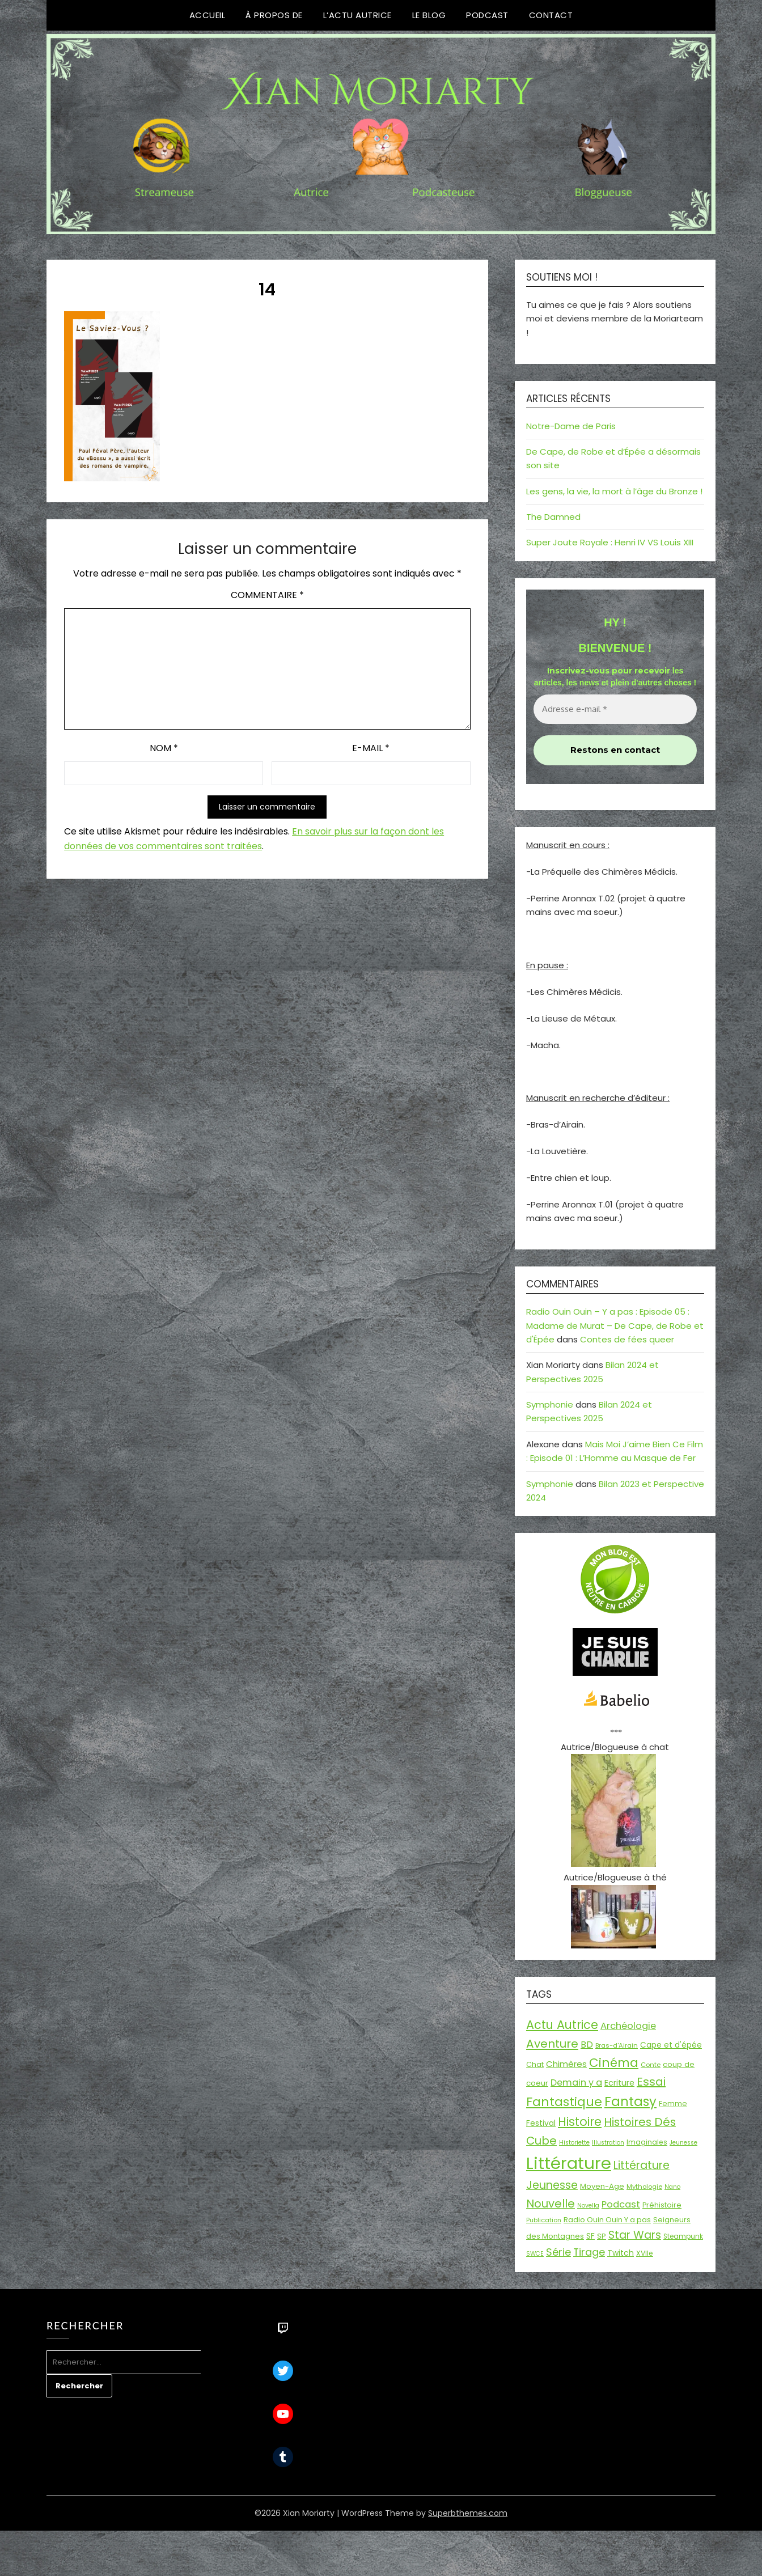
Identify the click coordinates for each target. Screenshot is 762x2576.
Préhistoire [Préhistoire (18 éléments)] (661, 2205)
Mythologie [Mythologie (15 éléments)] (644, 2186)
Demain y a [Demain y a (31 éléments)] (576, 2082)
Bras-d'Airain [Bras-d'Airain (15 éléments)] (616, 2045)
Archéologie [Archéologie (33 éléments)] (628, 2025)
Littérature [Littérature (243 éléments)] (568, 2163)
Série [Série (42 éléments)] (558, 2252)
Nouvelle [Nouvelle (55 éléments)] (550, 2203)
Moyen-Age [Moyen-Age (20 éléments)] (602, 2186)
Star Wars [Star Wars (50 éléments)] (634, 2235)
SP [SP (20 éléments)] (601, 2236)
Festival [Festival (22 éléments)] (541, 2123)
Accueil (207, 15)
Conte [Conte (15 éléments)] (651, 2064)
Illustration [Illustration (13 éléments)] (608, 2142)
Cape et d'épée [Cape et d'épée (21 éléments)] (671, 2045)
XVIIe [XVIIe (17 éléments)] (644, 2253)
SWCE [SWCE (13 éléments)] (535, 2253)
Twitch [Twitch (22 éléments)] (620, 2253)
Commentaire (267, 594)
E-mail (371, 748)
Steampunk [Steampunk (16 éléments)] (683, 2236)
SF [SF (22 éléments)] (590, 2236)
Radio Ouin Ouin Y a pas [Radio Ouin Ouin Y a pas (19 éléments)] (607, 2219)
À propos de (274, 15)
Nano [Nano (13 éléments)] (672, 2187)
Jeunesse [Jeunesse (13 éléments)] (683, 2142)
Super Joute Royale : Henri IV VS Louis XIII (609, 542)
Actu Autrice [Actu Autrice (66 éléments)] (562, 2024)
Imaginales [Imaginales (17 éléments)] (646, 2142)
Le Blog (429, 15)
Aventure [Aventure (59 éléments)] (552, 2044)
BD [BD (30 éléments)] (587, 2044)
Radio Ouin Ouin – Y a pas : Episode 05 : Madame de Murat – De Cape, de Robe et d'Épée (615, 1325)
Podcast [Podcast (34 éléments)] (621, 2204)
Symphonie (549, 1404)
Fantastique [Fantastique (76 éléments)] (564, 2102)
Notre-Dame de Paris (571, 426)
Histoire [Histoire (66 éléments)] (580, 2121)
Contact (551, 15)
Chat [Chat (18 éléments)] (535, 2064)
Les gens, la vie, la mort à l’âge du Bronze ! (614, 491)
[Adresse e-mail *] (615, 709)
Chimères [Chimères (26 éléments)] (566, 2064)
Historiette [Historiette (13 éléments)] (574, 2142)
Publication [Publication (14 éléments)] (543, 2220)
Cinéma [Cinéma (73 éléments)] (613, 2062)
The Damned (553, 517)
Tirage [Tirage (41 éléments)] (589, 2252)
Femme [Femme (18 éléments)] (673, 2103)
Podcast (487, 15)
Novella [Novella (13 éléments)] (588, 2205)
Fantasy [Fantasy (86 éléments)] (630, 2101)
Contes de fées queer (627, 1339)
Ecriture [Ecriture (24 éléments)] (619, 2082)
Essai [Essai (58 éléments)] (651, 2082)
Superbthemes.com (467, 2513)
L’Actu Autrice (357, 15)
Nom (164, 748)
